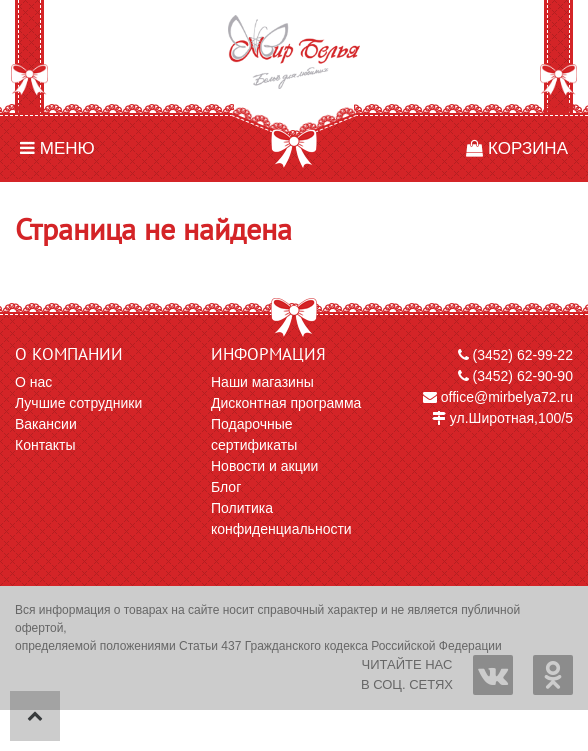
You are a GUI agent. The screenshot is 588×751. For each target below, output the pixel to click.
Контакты (45, 445)
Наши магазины (262, 382)
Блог (226, 487)
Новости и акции (264, 466)
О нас (33, 382)
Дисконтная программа (286, 403)
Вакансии (46, 424)
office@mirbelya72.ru (498, 397)
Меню (57, 148)
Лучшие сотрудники (78, 403)
